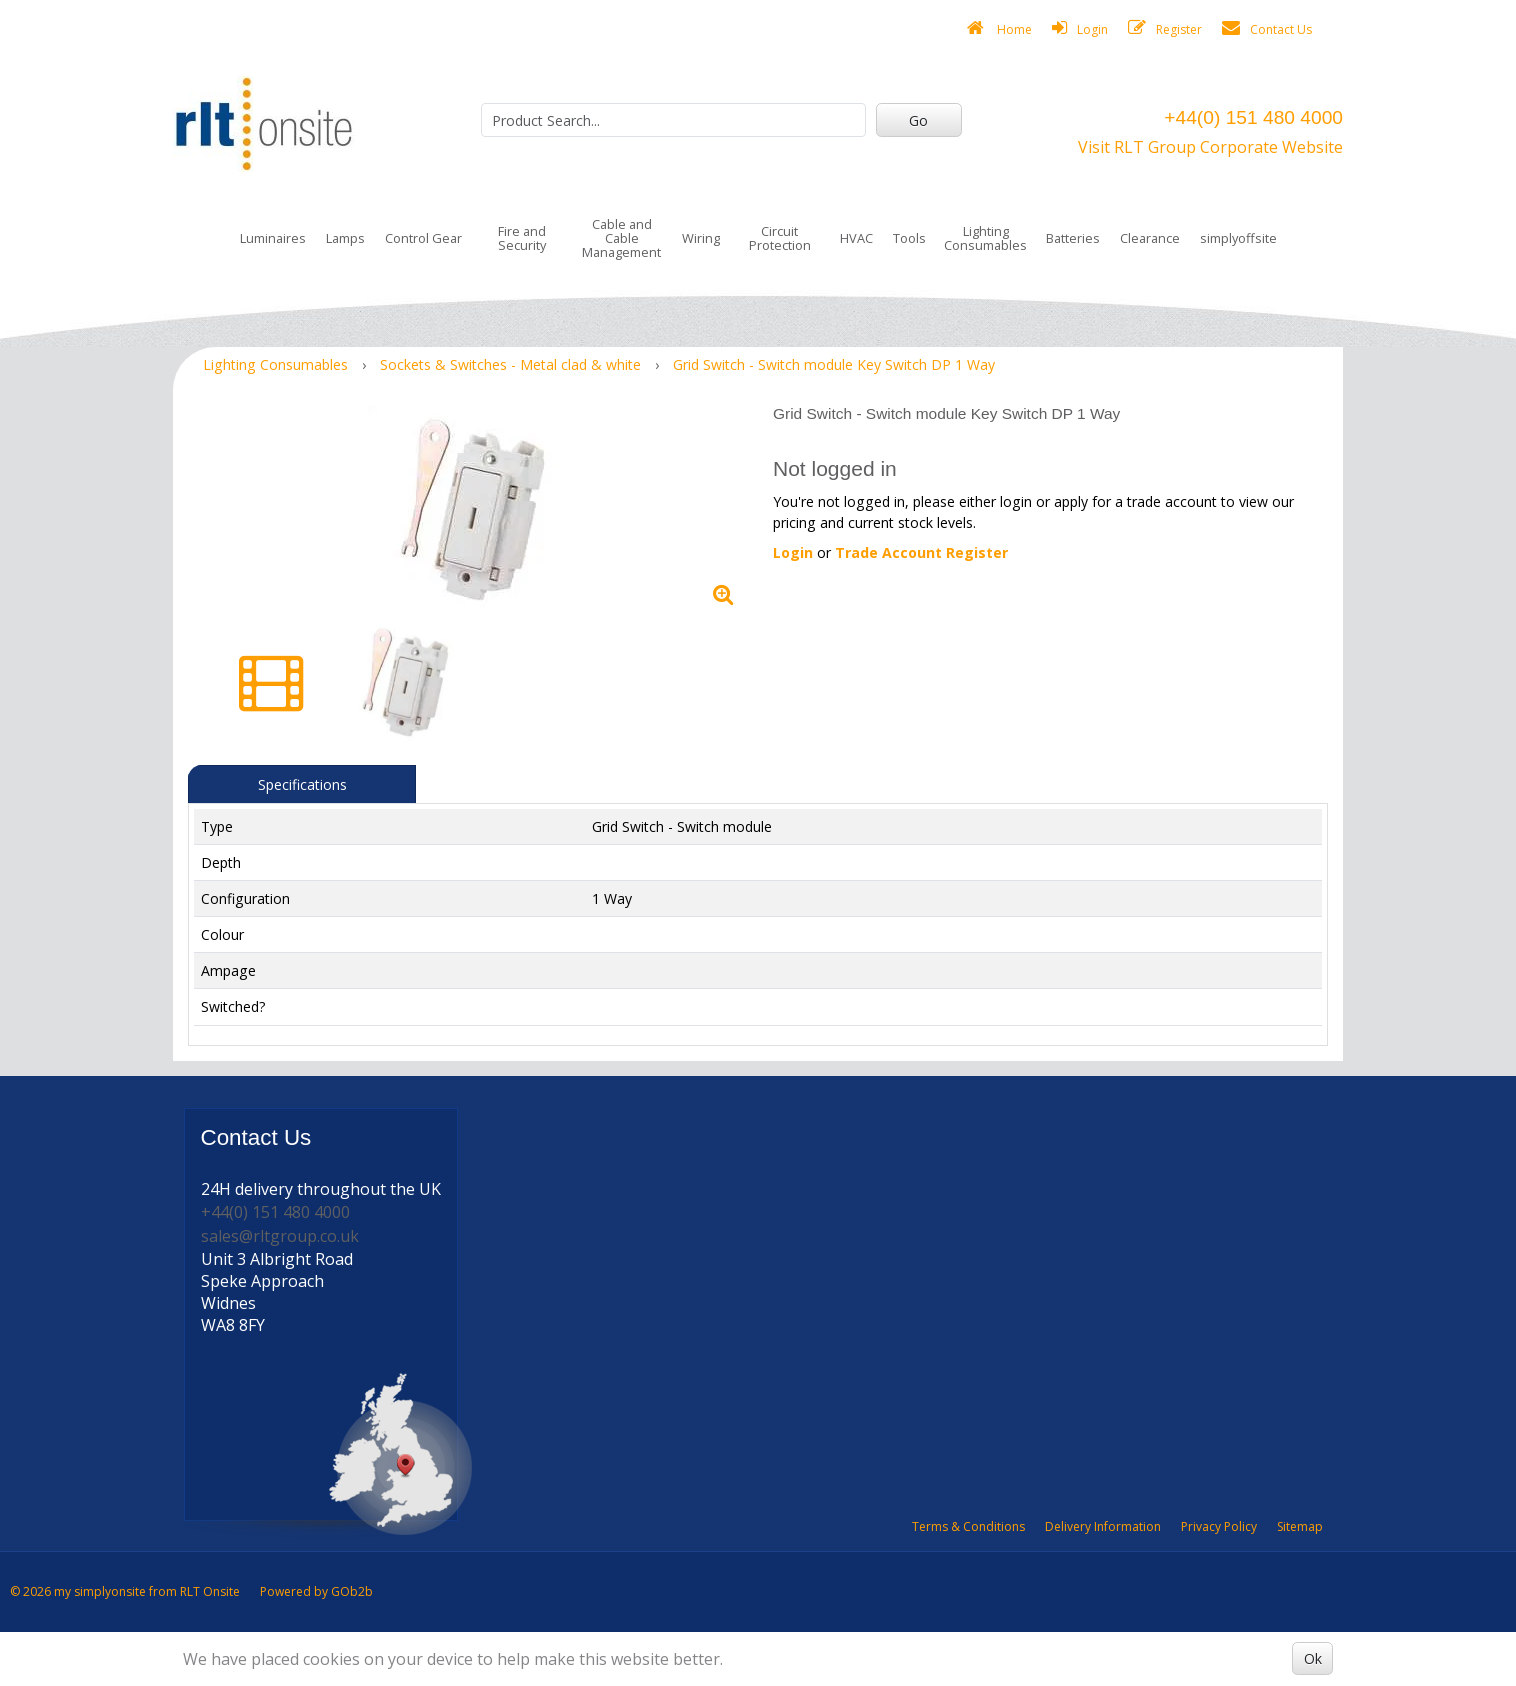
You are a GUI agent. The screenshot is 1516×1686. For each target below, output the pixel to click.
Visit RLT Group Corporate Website (1210, 147)
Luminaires (273, 238)
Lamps (345, 238)
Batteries (1073, 238)
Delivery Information (1103, 1526)
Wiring (701, 238)
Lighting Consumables (985, 238)
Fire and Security (522, 238)
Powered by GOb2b (316, 1591)
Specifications (302, 784)
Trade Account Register (921, 552)
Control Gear (423, 238)
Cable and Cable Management (621, 238)
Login (1080, 28)
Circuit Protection (780, 238)
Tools (909, 238)
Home (999, 28)
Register (1165, 28)
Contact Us (1267, 28)
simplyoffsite (1238, 238)
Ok (1313, 1658)
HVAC (856, 238)
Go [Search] (918, 120)
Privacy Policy (1219, 1526)
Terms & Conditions (968, 1526)
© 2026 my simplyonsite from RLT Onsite (125, 1591)
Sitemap (1300, 1526)
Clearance (1150, 238)
